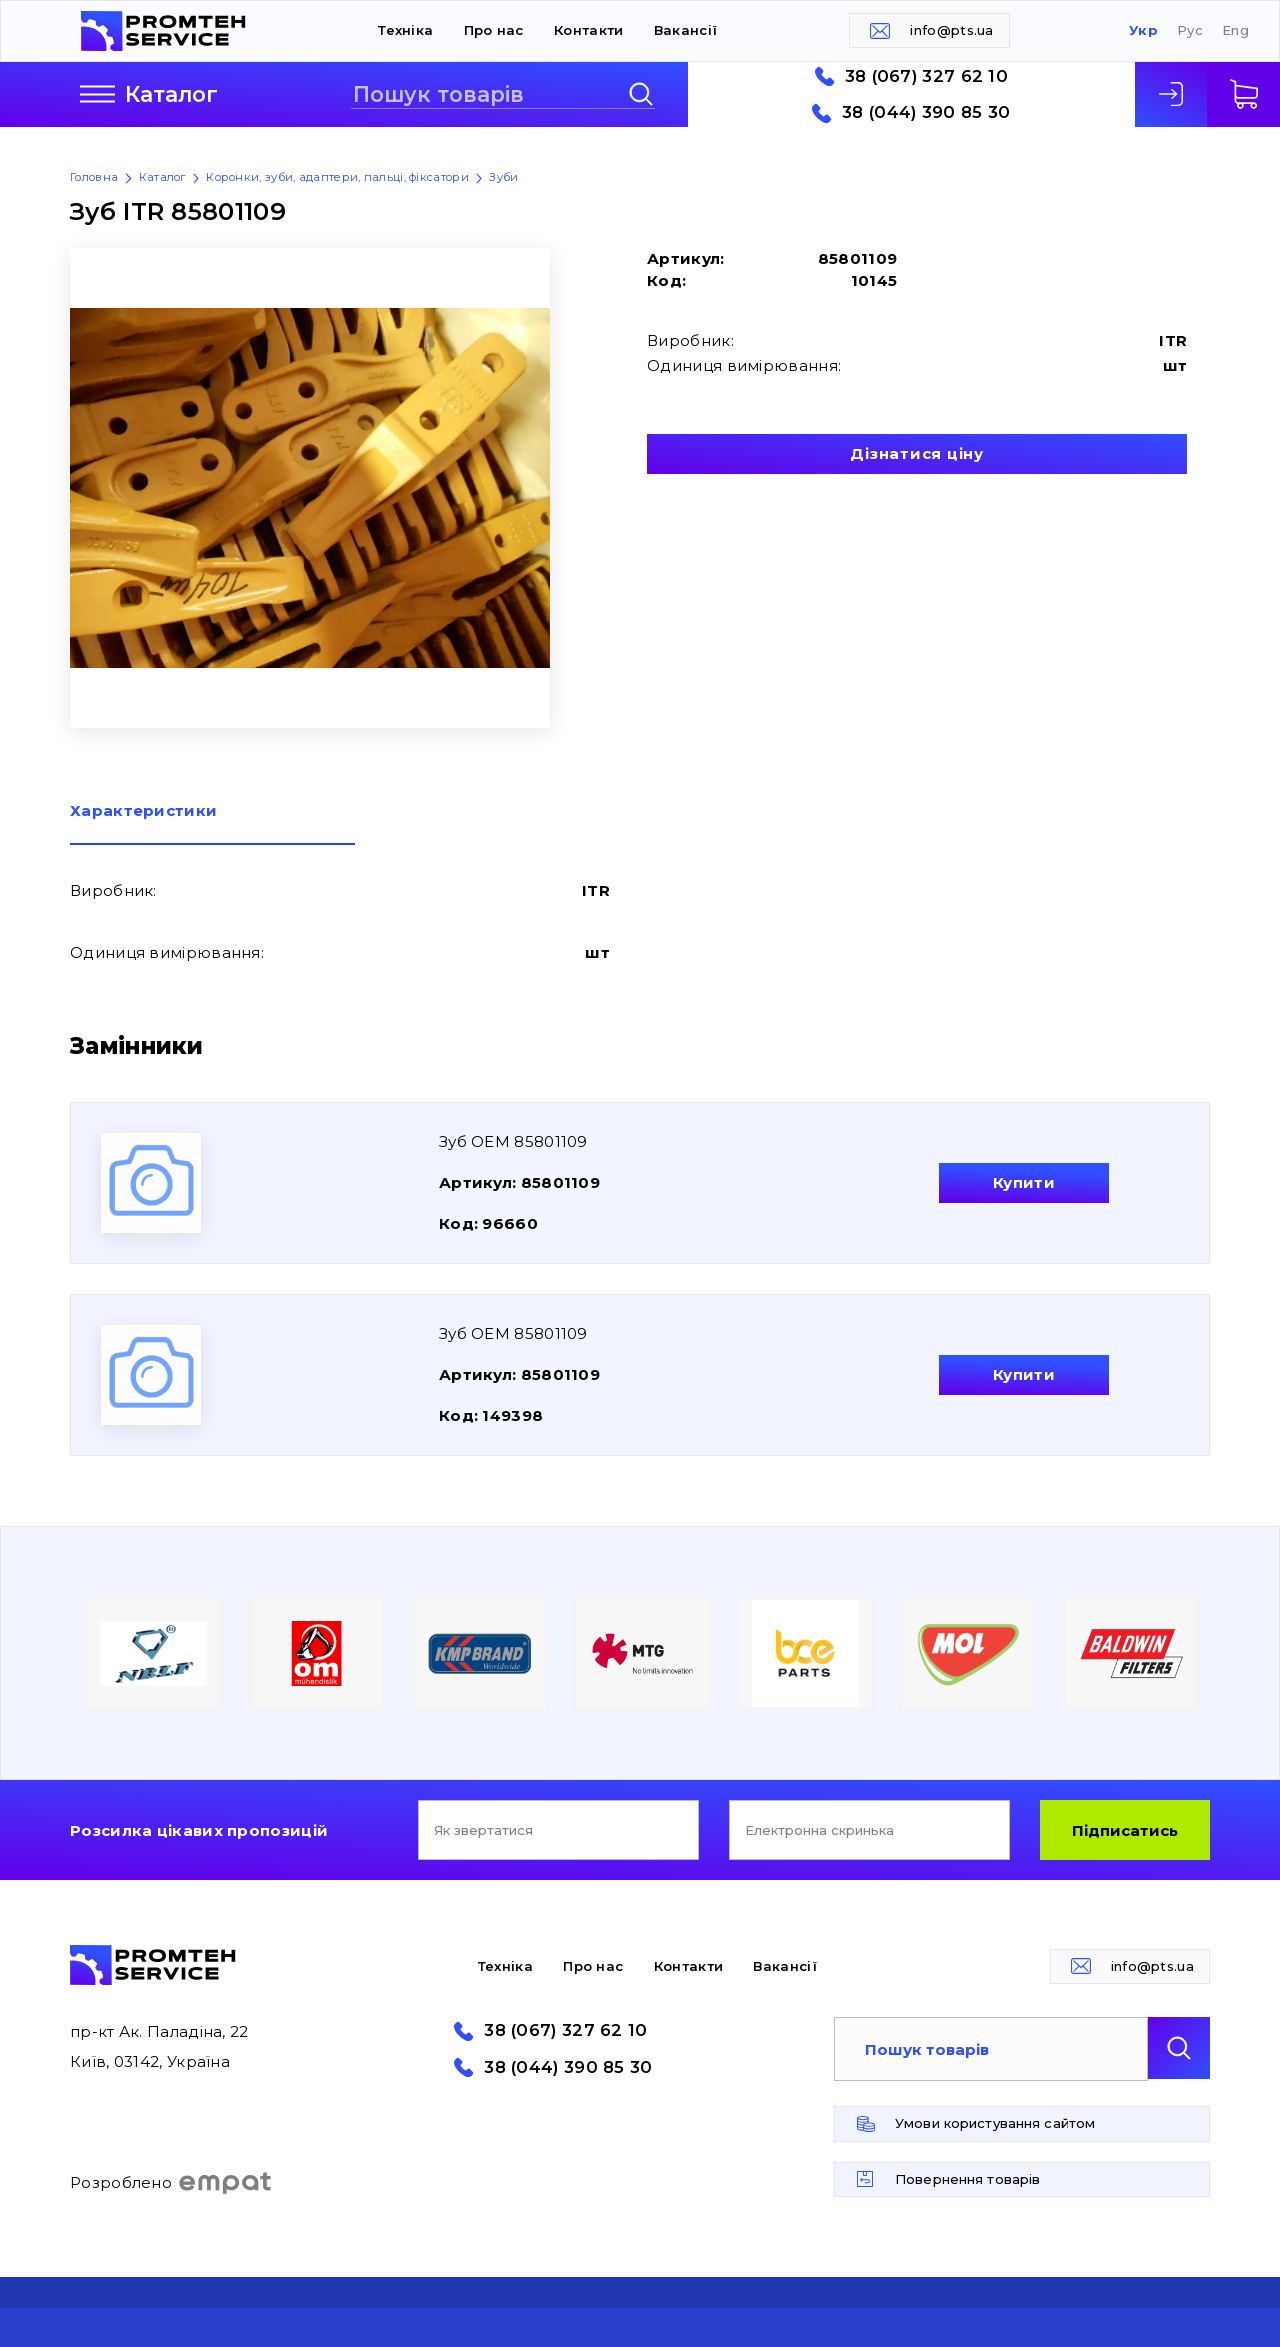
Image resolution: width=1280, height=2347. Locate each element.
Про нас (494, 30)
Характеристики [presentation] (143, 811)
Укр (1143, 30)
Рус (1190, 30)
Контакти (588, 30)
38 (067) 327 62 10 (926, 76)
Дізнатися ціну (917, 453)
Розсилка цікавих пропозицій (199, 1830)
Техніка (405, 30)
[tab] (212, 824)
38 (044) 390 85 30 (926, 112)
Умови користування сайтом (995, 2123)
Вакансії (685, 30)
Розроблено (171, 2183)
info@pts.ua (951, 30)
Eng (1235, 30)
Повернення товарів (967, 2179)
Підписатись (1125, 1830)
